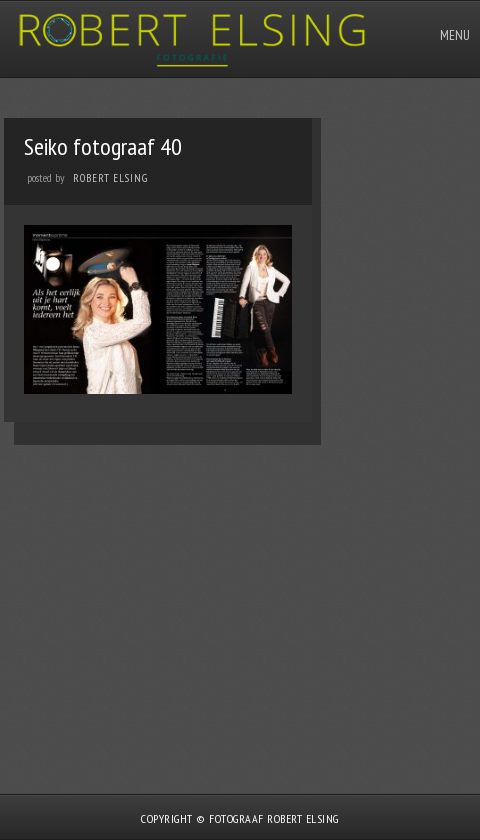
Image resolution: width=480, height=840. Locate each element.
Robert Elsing (110, 178)
